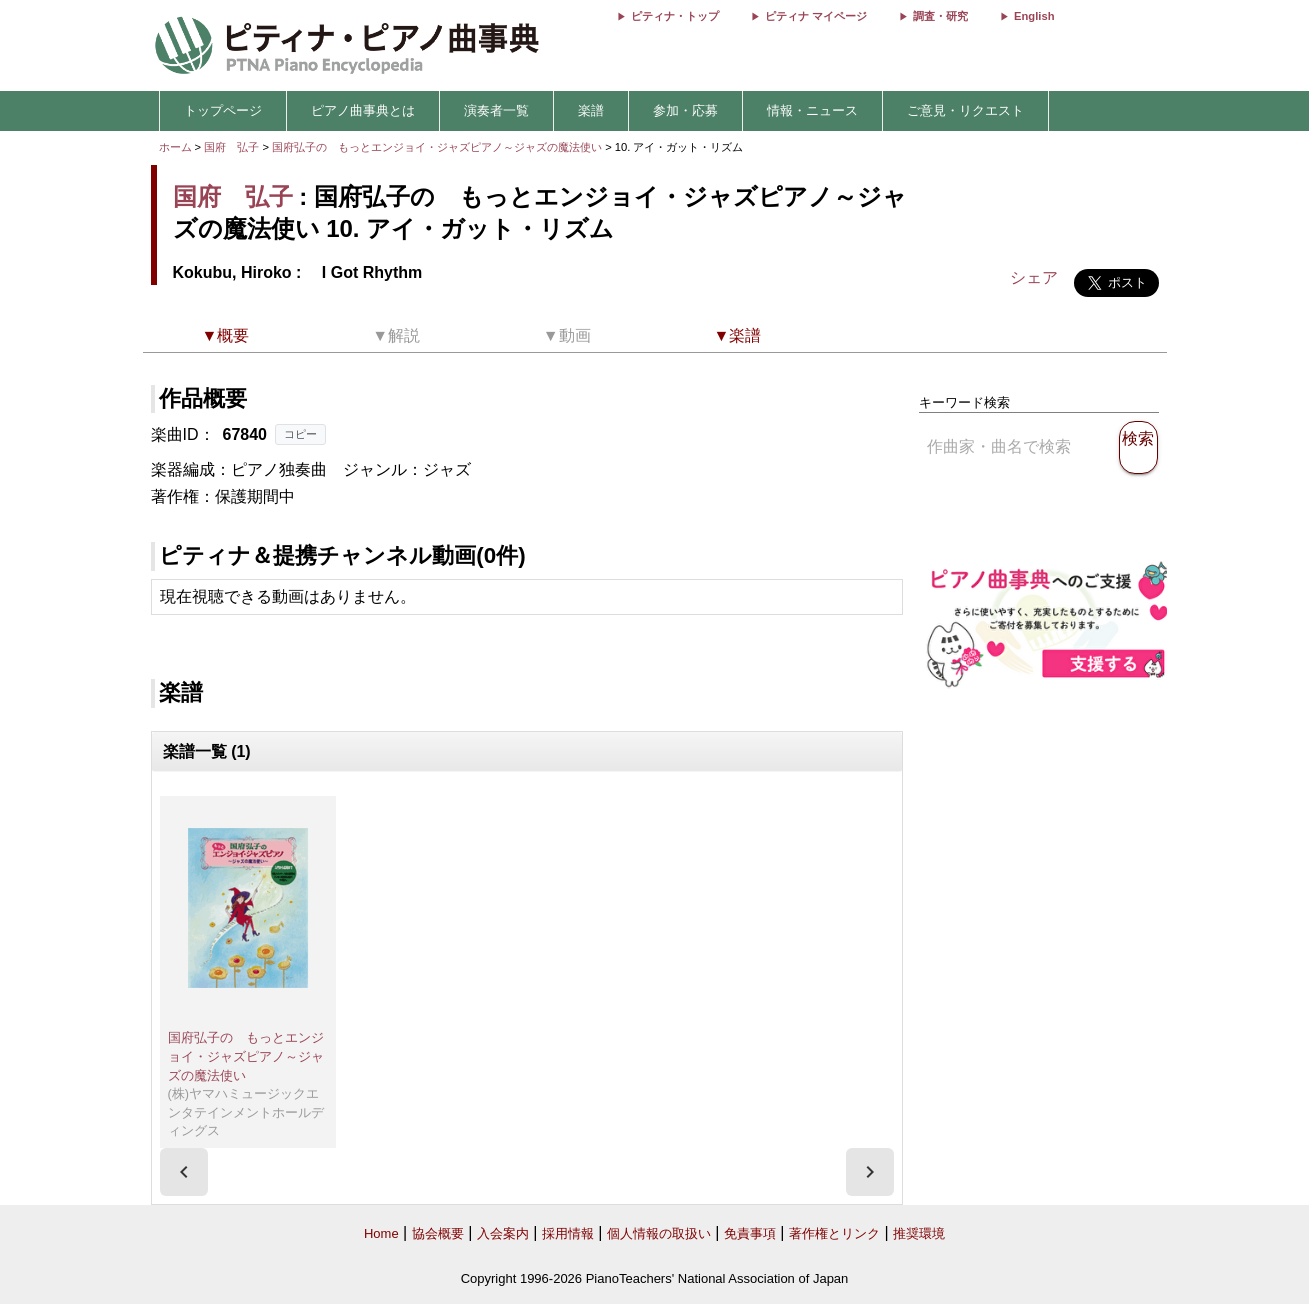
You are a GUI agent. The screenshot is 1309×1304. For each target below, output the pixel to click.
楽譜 (591, 110)
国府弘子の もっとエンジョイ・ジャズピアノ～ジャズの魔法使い (438, 147)
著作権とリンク (834, 1233)
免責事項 (750, 1233)
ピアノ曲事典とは (363, 110)
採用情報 (568, 1233)
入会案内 (503, 1233)
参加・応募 (685, 110)
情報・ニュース (812, 110)
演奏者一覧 (496, 110)
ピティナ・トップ (675, 16)
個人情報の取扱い (659, 1233)
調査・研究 (940, 16)
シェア (1034, 277)
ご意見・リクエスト (965, 110)
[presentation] (184, 1172)
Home (381, 1233)
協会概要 (438, 1233)
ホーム (175, 147)
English (1034, 16)
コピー (300, 434)
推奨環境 (919, 1233)
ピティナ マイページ (816, 16)
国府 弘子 (231, 147)
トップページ (223, 110)
